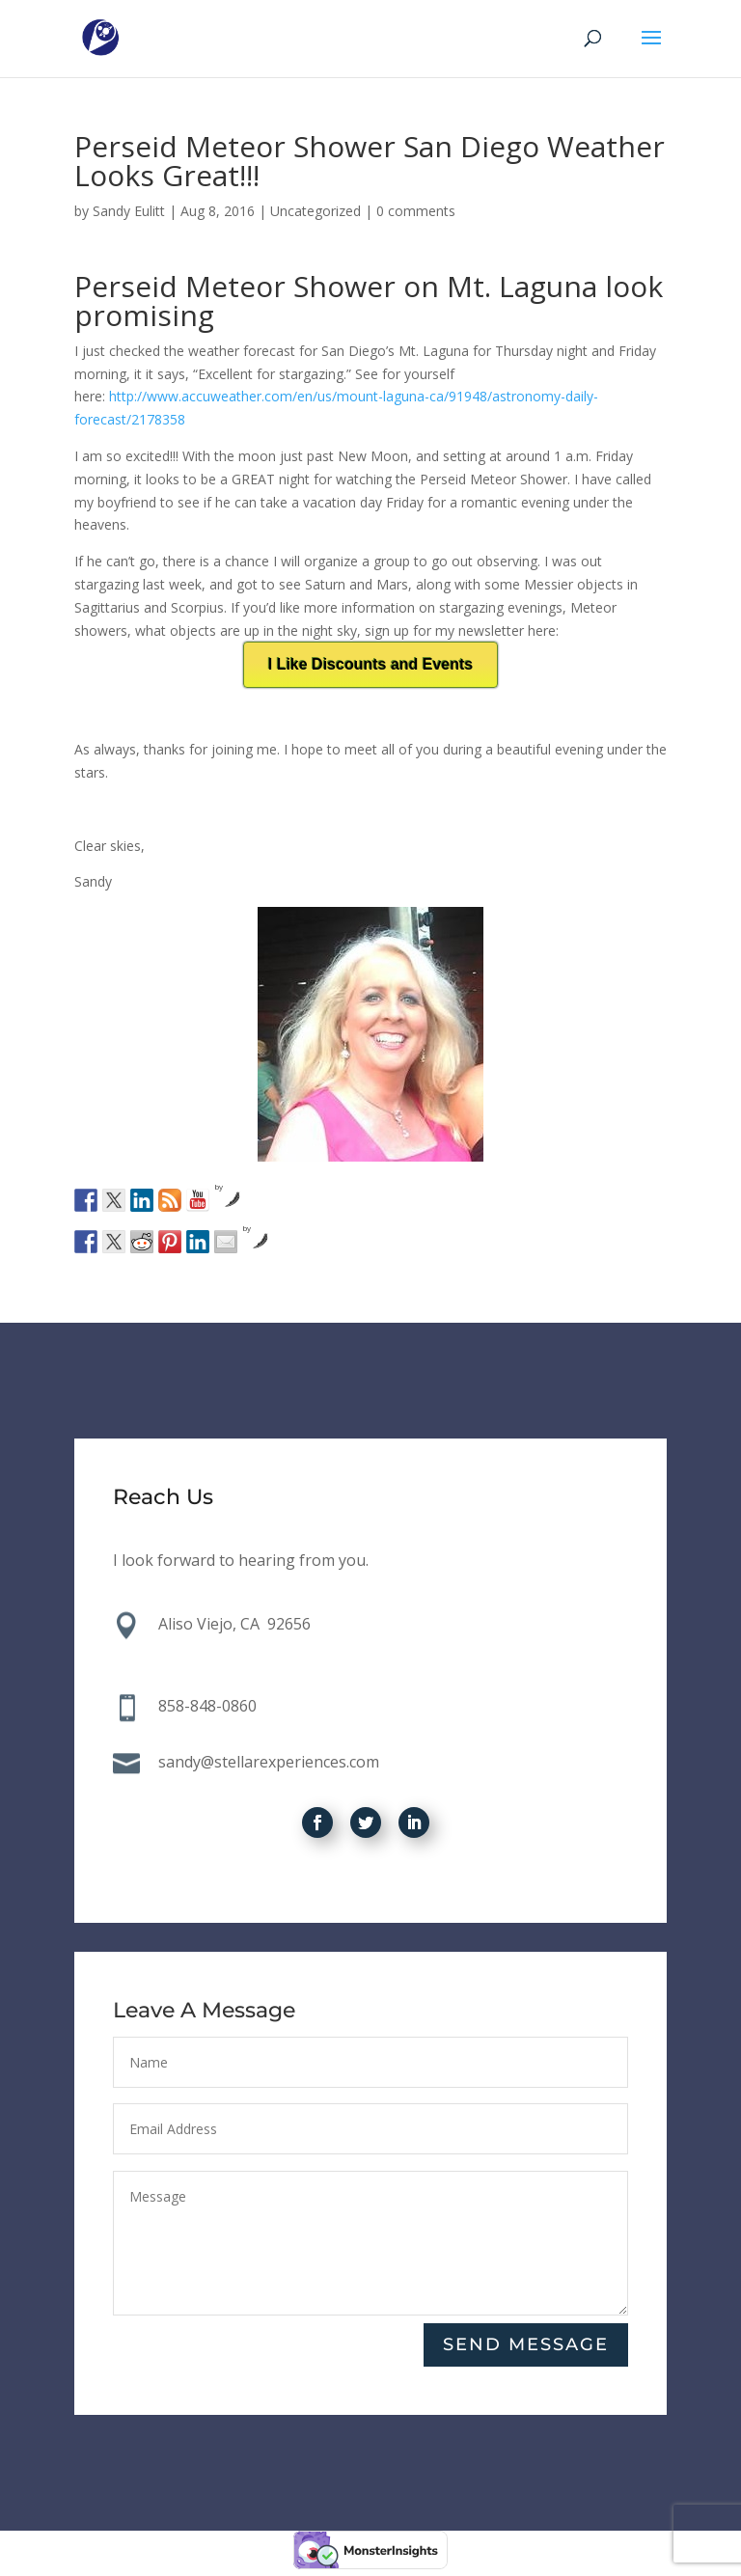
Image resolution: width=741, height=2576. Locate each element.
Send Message (526, 2345)
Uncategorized (315, 211)
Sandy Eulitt (129, 211)
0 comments (415, 211)
